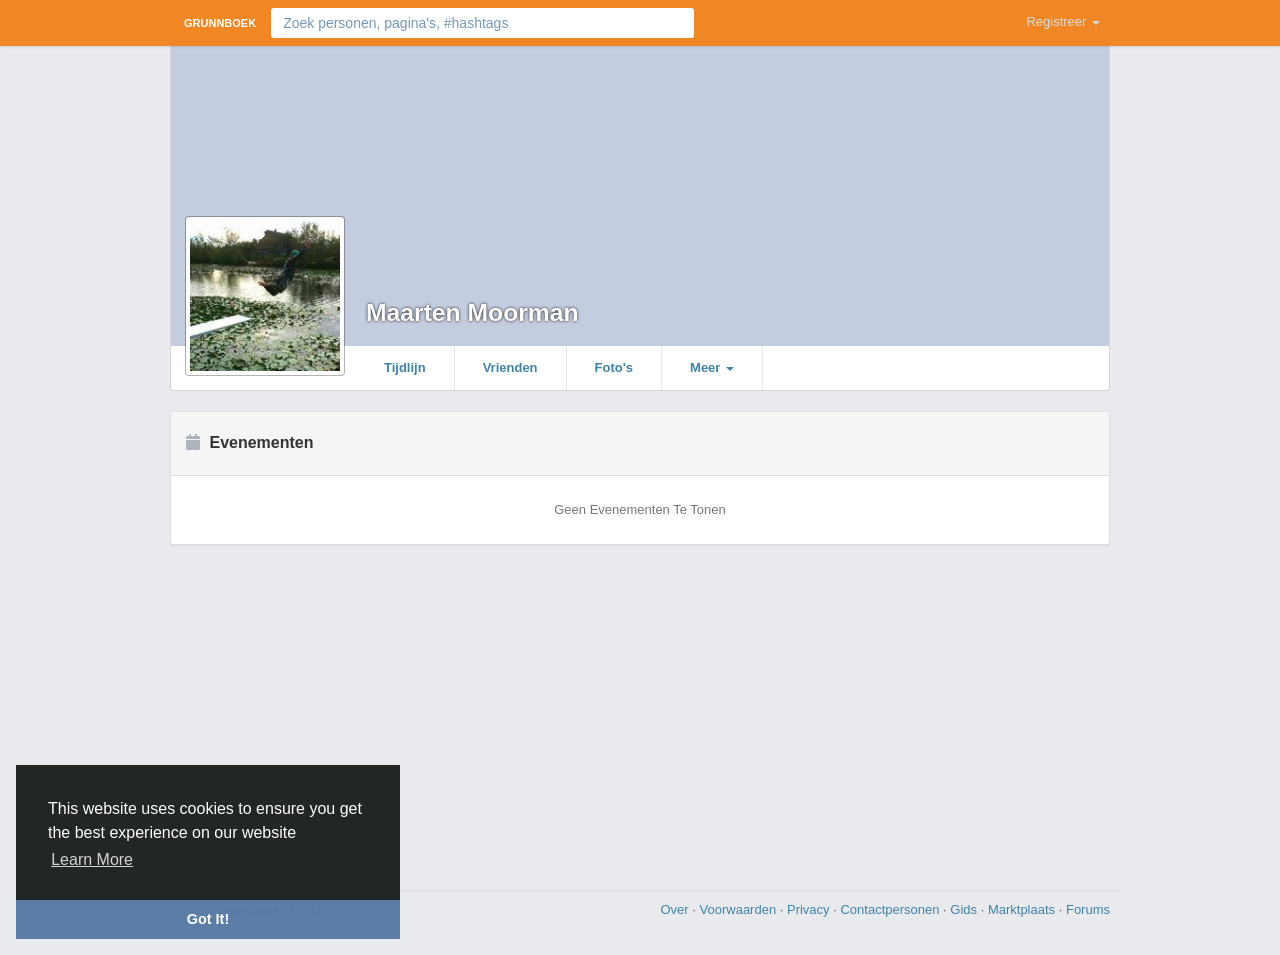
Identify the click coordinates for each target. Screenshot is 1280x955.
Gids (965, 909)
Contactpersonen (891, 909)
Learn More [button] (92, 859)
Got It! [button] (208, 919)
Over (676, 909)
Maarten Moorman (472, 312)
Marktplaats (1023, 909)
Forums (1088, 909)
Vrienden (510, 367)
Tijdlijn (405, 367)
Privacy (810, 909)
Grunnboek (220, 23)
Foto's (614, 367)
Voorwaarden (740, 909)
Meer (712, 367)
